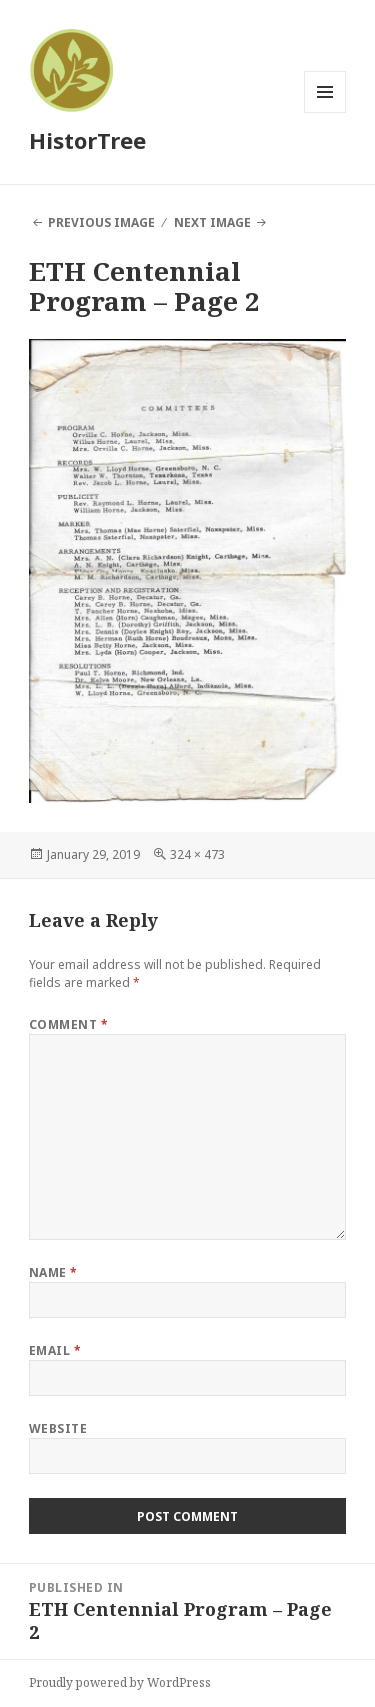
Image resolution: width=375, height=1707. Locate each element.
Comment (68, 1024)
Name (53, 1272)
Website (58, 1428)
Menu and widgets (325, 112)
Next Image (212, 222)
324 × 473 (197, 854)
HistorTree (87, 140)
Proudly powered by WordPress (120, 1682)
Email (55, 1350)
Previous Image (101, 222)
